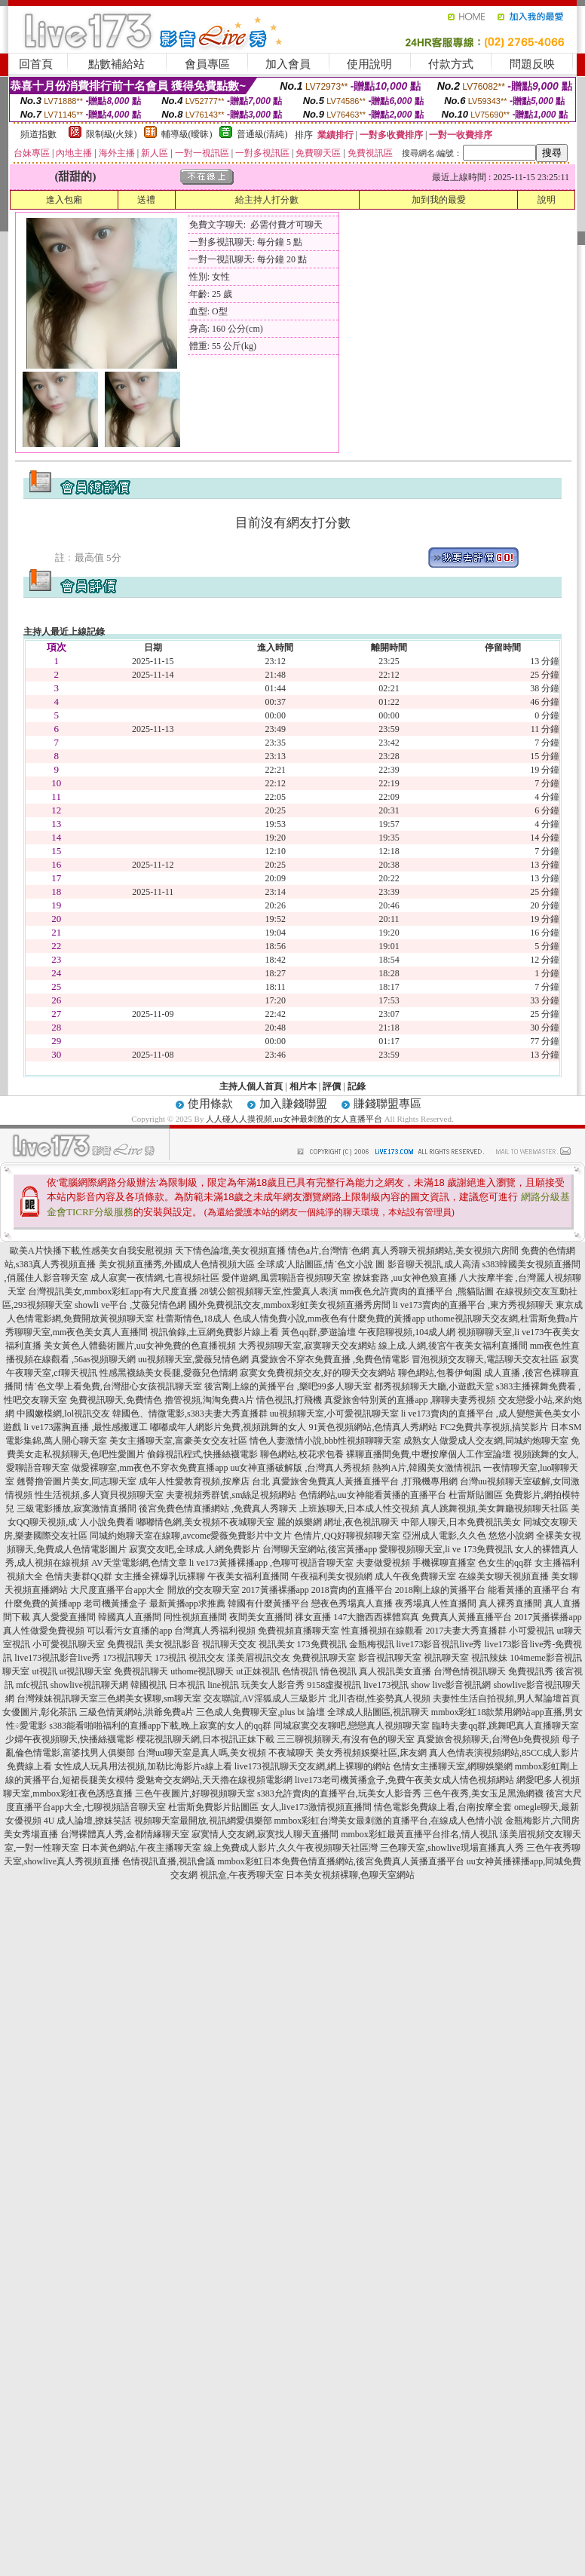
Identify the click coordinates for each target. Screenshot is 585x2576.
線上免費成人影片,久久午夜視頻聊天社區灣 (291, 1847)
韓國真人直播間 (129, 1617)
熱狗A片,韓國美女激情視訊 (426, 1468)
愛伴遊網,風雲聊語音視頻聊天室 (286, 1278)
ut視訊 (44, 1671)
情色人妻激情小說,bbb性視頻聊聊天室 (325, 1440)
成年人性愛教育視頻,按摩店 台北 (204, 1481)
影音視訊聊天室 (389, 1657)
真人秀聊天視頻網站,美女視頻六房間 (445, 1250)
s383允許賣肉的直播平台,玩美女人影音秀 (339, 1793)
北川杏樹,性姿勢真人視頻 (379, 1698)
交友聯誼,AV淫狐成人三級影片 (265, 1698)
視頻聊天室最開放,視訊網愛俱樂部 (203, 1820)
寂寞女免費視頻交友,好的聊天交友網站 (318, 1373)
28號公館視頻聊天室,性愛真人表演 (269, 1291)
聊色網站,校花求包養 (302, 1454)
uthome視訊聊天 (202, 1671)
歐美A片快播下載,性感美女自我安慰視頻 (91, 1250)
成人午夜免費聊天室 (415, 1576)
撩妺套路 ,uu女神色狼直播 (405, 1278)
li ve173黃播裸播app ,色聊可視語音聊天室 (271, 1563)
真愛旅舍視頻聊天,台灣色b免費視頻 (488, 1739)
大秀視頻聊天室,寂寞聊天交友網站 (307, 1345)
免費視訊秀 (530, 1671)
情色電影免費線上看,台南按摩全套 (443, 1807)
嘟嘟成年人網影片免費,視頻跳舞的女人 (228, 1427)
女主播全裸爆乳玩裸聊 (160, 1576)
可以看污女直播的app (129, 1630)
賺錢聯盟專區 (387, 1104)
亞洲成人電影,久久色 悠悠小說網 (468, 1535)
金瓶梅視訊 (371, 1644)
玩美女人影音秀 (273, 1685)
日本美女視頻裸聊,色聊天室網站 (350, 1875)
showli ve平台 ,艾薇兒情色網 (130, 1305)
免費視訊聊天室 (324, 1657)
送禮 (146, 200)
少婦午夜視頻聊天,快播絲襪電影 (69, 1739)
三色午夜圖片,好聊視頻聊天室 (195, 1793)
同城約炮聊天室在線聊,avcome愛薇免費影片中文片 (191, 1535)
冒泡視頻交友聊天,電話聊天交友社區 (485, 1359)
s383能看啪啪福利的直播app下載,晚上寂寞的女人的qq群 (160, 1725)
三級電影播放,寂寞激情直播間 (76, 1508)
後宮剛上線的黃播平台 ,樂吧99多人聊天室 (288, 1386)
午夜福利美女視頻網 (331, 1576)
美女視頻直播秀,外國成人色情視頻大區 (177, 1264)
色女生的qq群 (505, 1563)
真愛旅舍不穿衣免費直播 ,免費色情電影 (330, 1359)
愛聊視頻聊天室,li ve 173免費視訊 (446, 1549)
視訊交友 (206, 1657)
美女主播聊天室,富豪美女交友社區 (178, 1440)
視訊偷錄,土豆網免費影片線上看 (214, 1332)
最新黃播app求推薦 (187, 1603)
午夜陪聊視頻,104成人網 (406, 1332)
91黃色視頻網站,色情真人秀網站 (372, 1427)
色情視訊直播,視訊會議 (168, 1861)
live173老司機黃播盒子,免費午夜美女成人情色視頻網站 (404, 1780)
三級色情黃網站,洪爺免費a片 (136, 1712)
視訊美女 (277, 1644)
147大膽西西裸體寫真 (376, 1617)
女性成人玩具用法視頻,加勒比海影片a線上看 (143, 1766)
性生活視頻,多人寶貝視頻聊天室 (99, 1495)
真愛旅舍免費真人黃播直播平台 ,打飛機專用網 (365, 1481)
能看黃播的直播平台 (528, 1590)
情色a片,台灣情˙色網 (328, 1250)
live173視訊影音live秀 (57, 1657)
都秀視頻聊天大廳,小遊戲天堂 (434, 1386)
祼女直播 (313, 1617)
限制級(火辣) (111, 134)
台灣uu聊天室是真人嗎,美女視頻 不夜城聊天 (225, 1752)
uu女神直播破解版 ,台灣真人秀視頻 (300, 1468)
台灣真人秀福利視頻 (215, 1630)
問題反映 (532, 64)
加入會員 (288, 64)
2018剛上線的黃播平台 (440, 1590)
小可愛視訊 (531, 1630)
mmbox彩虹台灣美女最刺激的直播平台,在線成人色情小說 (389, 1820)
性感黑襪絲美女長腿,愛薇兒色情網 (168, 1373)
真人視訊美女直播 (395, 1671)
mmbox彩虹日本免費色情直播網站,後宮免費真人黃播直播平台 (340, 1861)
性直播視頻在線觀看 (382, 1630)
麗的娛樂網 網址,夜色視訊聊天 (338, 1522)
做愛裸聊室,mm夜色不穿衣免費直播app (150, 1468)
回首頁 (36, 64)
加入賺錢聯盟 (293, 1104)
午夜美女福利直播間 (248, 1576)
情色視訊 (338, 1671)
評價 (332, 1086)
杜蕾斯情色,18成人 (193, 1318)
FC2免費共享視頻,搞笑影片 (494, 1427)
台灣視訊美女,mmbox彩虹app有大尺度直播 (113, 1291)
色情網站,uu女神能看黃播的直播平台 (372, 1495)
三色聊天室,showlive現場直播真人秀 (451, 1847)
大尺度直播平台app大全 (117, 1590)
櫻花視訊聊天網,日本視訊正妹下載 (205, 1739)
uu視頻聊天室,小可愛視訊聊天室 (334, 1413)
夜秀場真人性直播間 (435, 1603)
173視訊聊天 (127, 1657)
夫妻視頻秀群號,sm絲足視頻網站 (231, 1495)
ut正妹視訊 (257, 1671)
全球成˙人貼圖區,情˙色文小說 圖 (321, 1264)
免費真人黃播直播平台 (466, 1617)
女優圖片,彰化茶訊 (39, 1712)
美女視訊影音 (172, 1644)
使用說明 (369, 64)
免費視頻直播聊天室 (298, 1630)
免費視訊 (125, 1644)
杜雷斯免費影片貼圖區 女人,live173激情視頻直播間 (270, 1807)
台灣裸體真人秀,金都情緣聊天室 (124, 1834)
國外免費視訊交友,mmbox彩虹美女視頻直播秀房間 (289, 1305)
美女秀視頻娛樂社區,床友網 (371, 1752)
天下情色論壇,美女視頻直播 (230, 1250)
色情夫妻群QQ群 (78, 1576)
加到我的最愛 (439, 200)
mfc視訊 (32, 1685)
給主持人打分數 (267, 200)
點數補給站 (116, 64)
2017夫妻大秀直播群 (466, 1630)
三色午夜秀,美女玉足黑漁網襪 (484, 1793)
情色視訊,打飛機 (289, 1400)
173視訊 (170, 1657)
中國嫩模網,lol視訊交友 (63, 1413)
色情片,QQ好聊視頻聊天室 (347, 1535)
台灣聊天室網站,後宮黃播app (319, 1549)
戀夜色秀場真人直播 (352, 1603)
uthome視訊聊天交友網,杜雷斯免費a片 (502, 1318)
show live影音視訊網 (451, 1685)
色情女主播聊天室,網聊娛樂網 (453, 1766)
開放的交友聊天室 (203, 1590)
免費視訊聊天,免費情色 (115, 1400)
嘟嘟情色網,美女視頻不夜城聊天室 (205, 1522)
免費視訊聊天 (141, 1671)
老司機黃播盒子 (115, 1603)
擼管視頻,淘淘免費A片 (209, 1400)
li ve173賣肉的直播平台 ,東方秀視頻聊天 (473, 1305)
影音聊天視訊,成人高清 (433, 1264)
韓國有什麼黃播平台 (268, 1603)
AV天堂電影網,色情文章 (139, 1563)
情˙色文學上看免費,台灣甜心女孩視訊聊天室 (113, 1386)
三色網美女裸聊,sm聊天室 (149, 1698)
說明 (547, 200)
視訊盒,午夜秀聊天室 (241, 1875)
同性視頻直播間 (195, 1617)
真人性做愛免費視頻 (43, 1630)
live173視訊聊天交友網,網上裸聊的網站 (312, 1766)
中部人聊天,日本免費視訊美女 (461, 1522)
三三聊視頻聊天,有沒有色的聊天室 (346, 1739)
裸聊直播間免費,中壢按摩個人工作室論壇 (428, 1454)
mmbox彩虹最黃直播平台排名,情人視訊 (419, 1834)
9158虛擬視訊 (334, 1685)
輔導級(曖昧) (187, 134)
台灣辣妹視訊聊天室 (57, 1698)
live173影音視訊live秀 (439, 1644)
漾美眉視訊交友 (258, 1657)
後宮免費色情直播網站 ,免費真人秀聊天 (218, 1508)
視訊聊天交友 (229, 1644)
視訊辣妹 (489, 1657)
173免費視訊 (322, 1644)
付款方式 (450, 64)
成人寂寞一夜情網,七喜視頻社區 (154, 1278)
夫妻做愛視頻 (383, 1563)
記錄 (357, 1086)
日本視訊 (187, 1685)
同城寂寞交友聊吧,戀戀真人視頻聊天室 (352, 1725)
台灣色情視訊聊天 (469, 1671)
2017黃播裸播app (275, 1590)
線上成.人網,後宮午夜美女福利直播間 (453, 1345)
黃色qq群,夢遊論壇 (318, 1332)
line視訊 (223, 1685)
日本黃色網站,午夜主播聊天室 (141, 1847)
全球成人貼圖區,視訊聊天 (378, 1712)
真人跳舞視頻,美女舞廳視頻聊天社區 (494, 1508)
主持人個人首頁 (251, 1086)
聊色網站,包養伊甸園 (440, 1373)
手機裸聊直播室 (444, 1563)
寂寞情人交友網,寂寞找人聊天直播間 (264, 1834)
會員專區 (207, 64)
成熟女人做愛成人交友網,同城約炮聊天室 (485, 1440)
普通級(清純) (262, 134)
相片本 (303, 1086)
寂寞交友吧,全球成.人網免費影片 (194, 1549)
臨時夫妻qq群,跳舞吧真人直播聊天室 (505, 1725)
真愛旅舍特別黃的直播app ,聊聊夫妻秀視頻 (409, 1400)
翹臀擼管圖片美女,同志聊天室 (76, 1481)
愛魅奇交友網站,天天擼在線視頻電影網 (214, 1780)
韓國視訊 (148, 1685)
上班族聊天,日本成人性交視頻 (359, 1508)
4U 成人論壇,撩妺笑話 (88, 1820)
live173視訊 (386, 1685)
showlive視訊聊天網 (89, 1685)
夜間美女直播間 (260, 1617)
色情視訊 (300, 1671)
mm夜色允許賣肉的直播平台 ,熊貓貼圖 (417, 1291)
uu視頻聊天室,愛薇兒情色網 (193, 1359)
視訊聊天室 (446, 1657)
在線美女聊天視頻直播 (503, 1576)
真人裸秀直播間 (510, 1603)
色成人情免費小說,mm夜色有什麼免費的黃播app (329, 1318)
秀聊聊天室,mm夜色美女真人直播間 (77, 1332)
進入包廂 (64, 200)
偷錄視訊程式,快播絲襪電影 (202, 1454)
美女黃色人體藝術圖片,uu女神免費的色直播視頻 (140, 1345)
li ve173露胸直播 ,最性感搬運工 (85, 1427)
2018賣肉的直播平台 (352, 1590)
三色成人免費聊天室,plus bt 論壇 (260, 1712)
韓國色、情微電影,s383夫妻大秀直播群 (190, 1413)
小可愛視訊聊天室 (68, 1644)
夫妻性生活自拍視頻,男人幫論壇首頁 (506, 1698)
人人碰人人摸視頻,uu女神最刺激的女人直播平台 (294, 1118)
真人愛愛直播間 (64, 1617)
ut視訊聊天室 (86, 1671)
